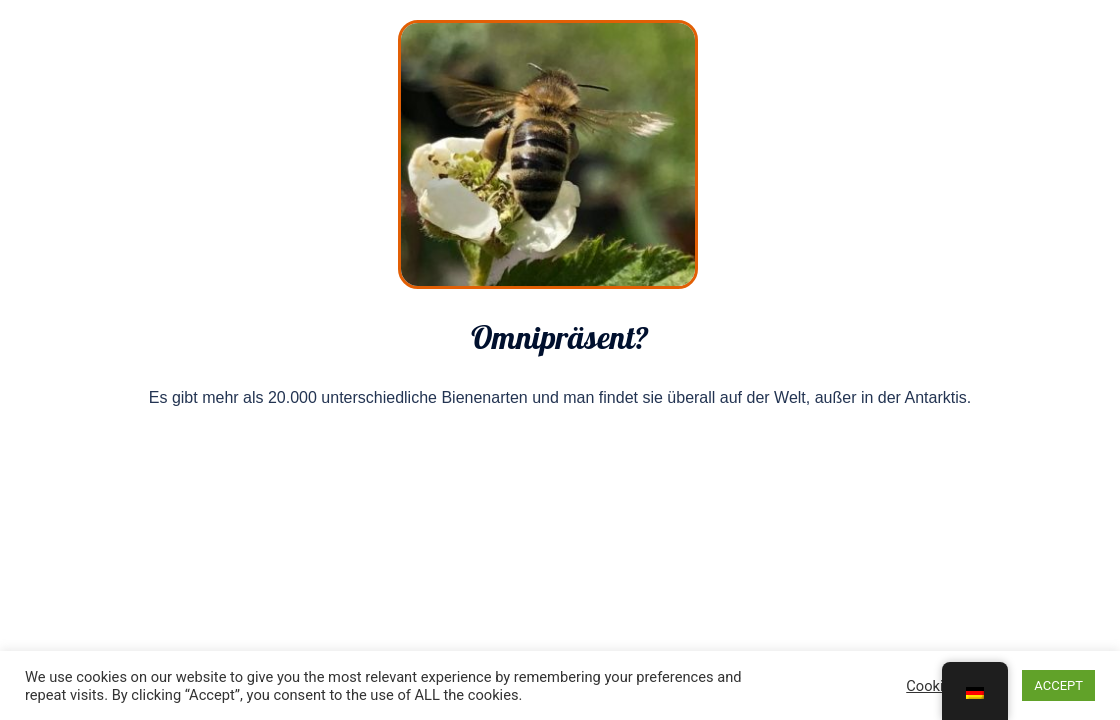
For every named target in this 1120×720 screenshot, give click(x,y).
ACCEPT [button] (1058, 685)
